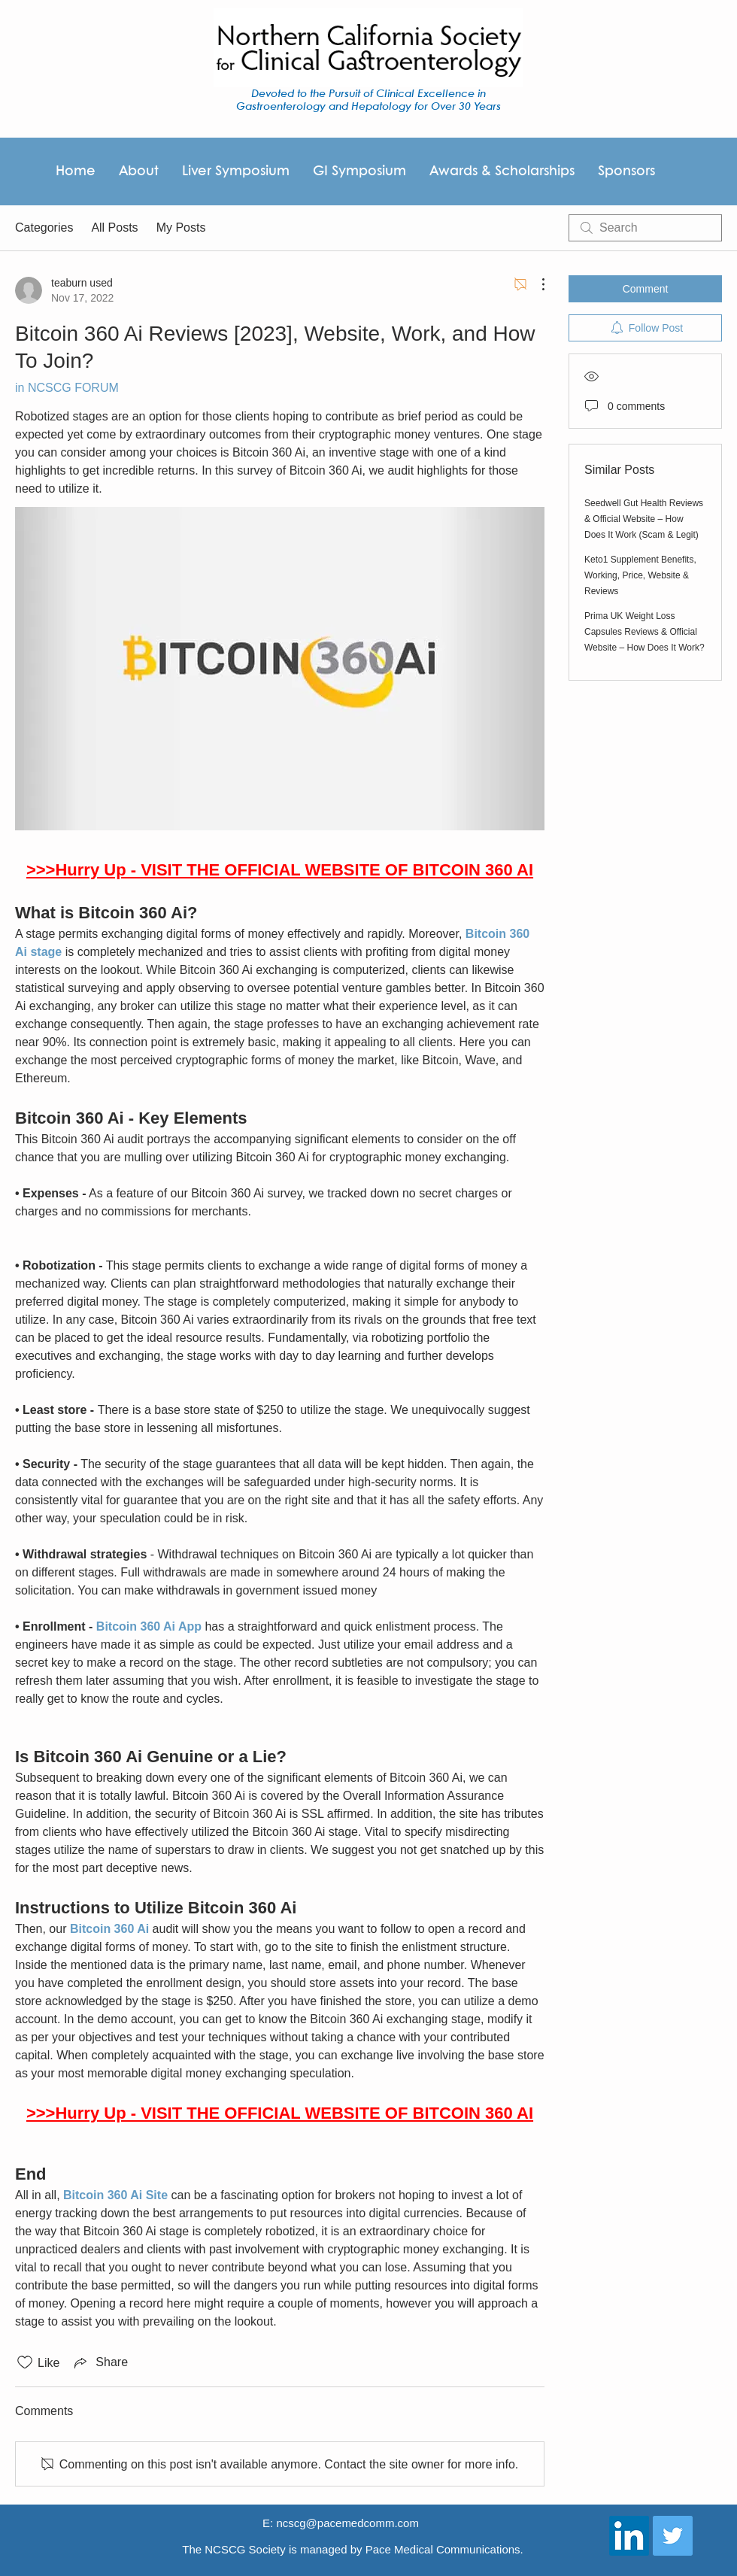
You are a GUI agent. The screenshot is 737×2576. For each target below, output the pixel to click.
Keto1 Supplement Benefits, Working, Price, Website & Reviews (640, 575)
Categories (44, 227)
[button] (626, 171)
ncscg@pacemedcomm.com (347, 2523)
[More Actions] (535, 284)
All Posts (114, 227)
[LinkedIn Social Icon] (629, 2536)
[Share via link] (99, 2362)
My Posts (181, 227)
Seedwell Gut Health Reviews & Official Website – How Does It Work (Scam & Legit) (643, 519)
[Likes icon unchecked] (25, 2362)
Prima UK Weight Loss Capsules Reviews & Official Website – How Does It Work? (644, 632)
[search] (645, 227)
